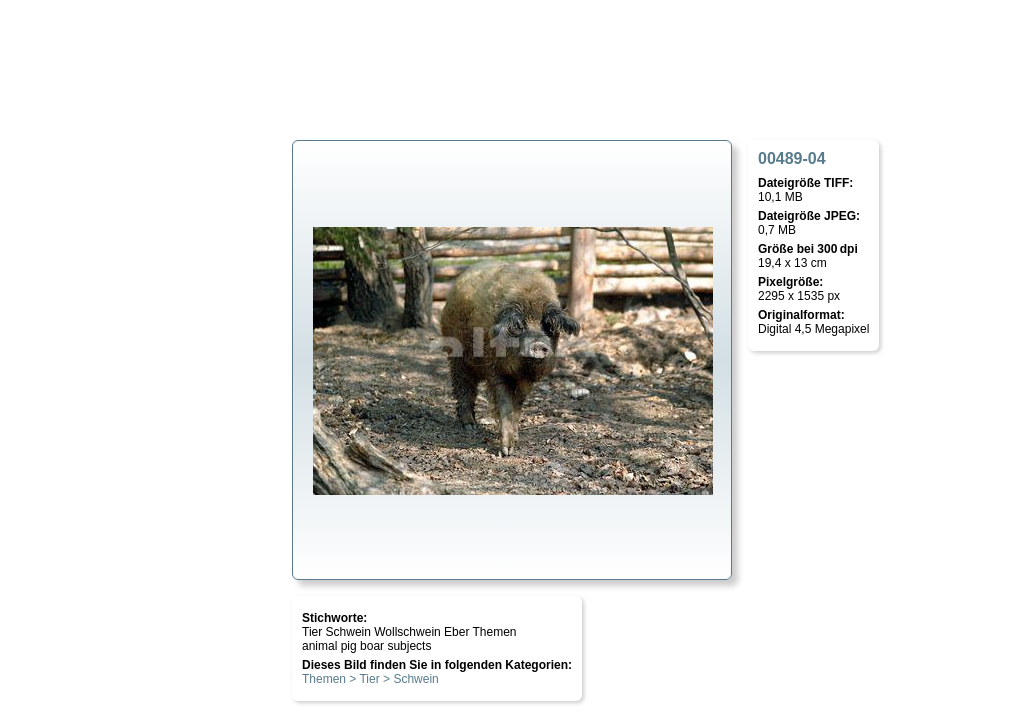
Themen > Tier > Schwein (370, 679)
